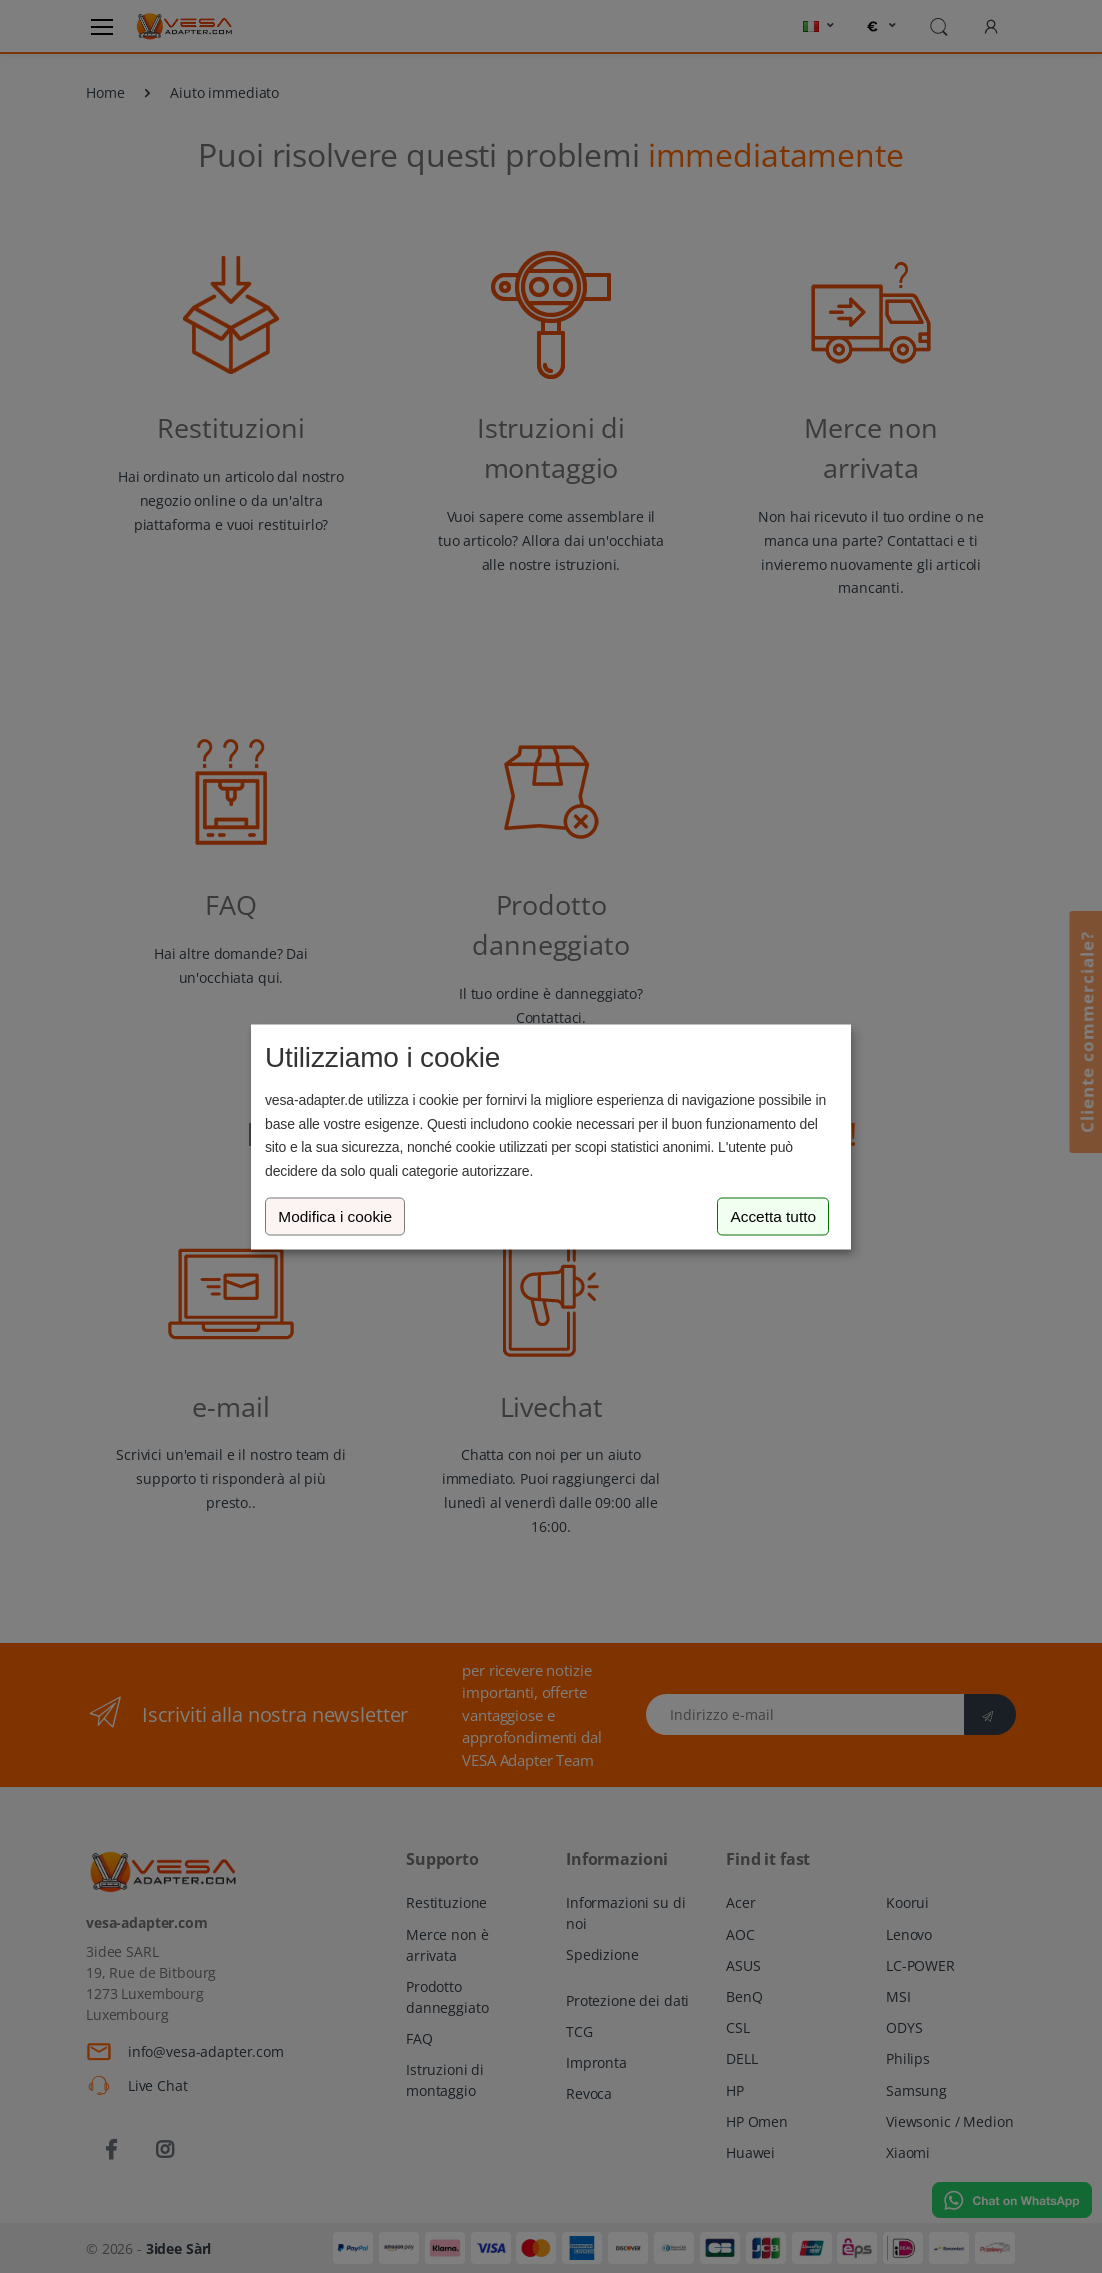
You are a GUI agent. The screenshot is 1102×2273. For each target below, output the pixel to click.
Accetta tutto (773, 1216)
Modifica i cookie (335, 1216)
